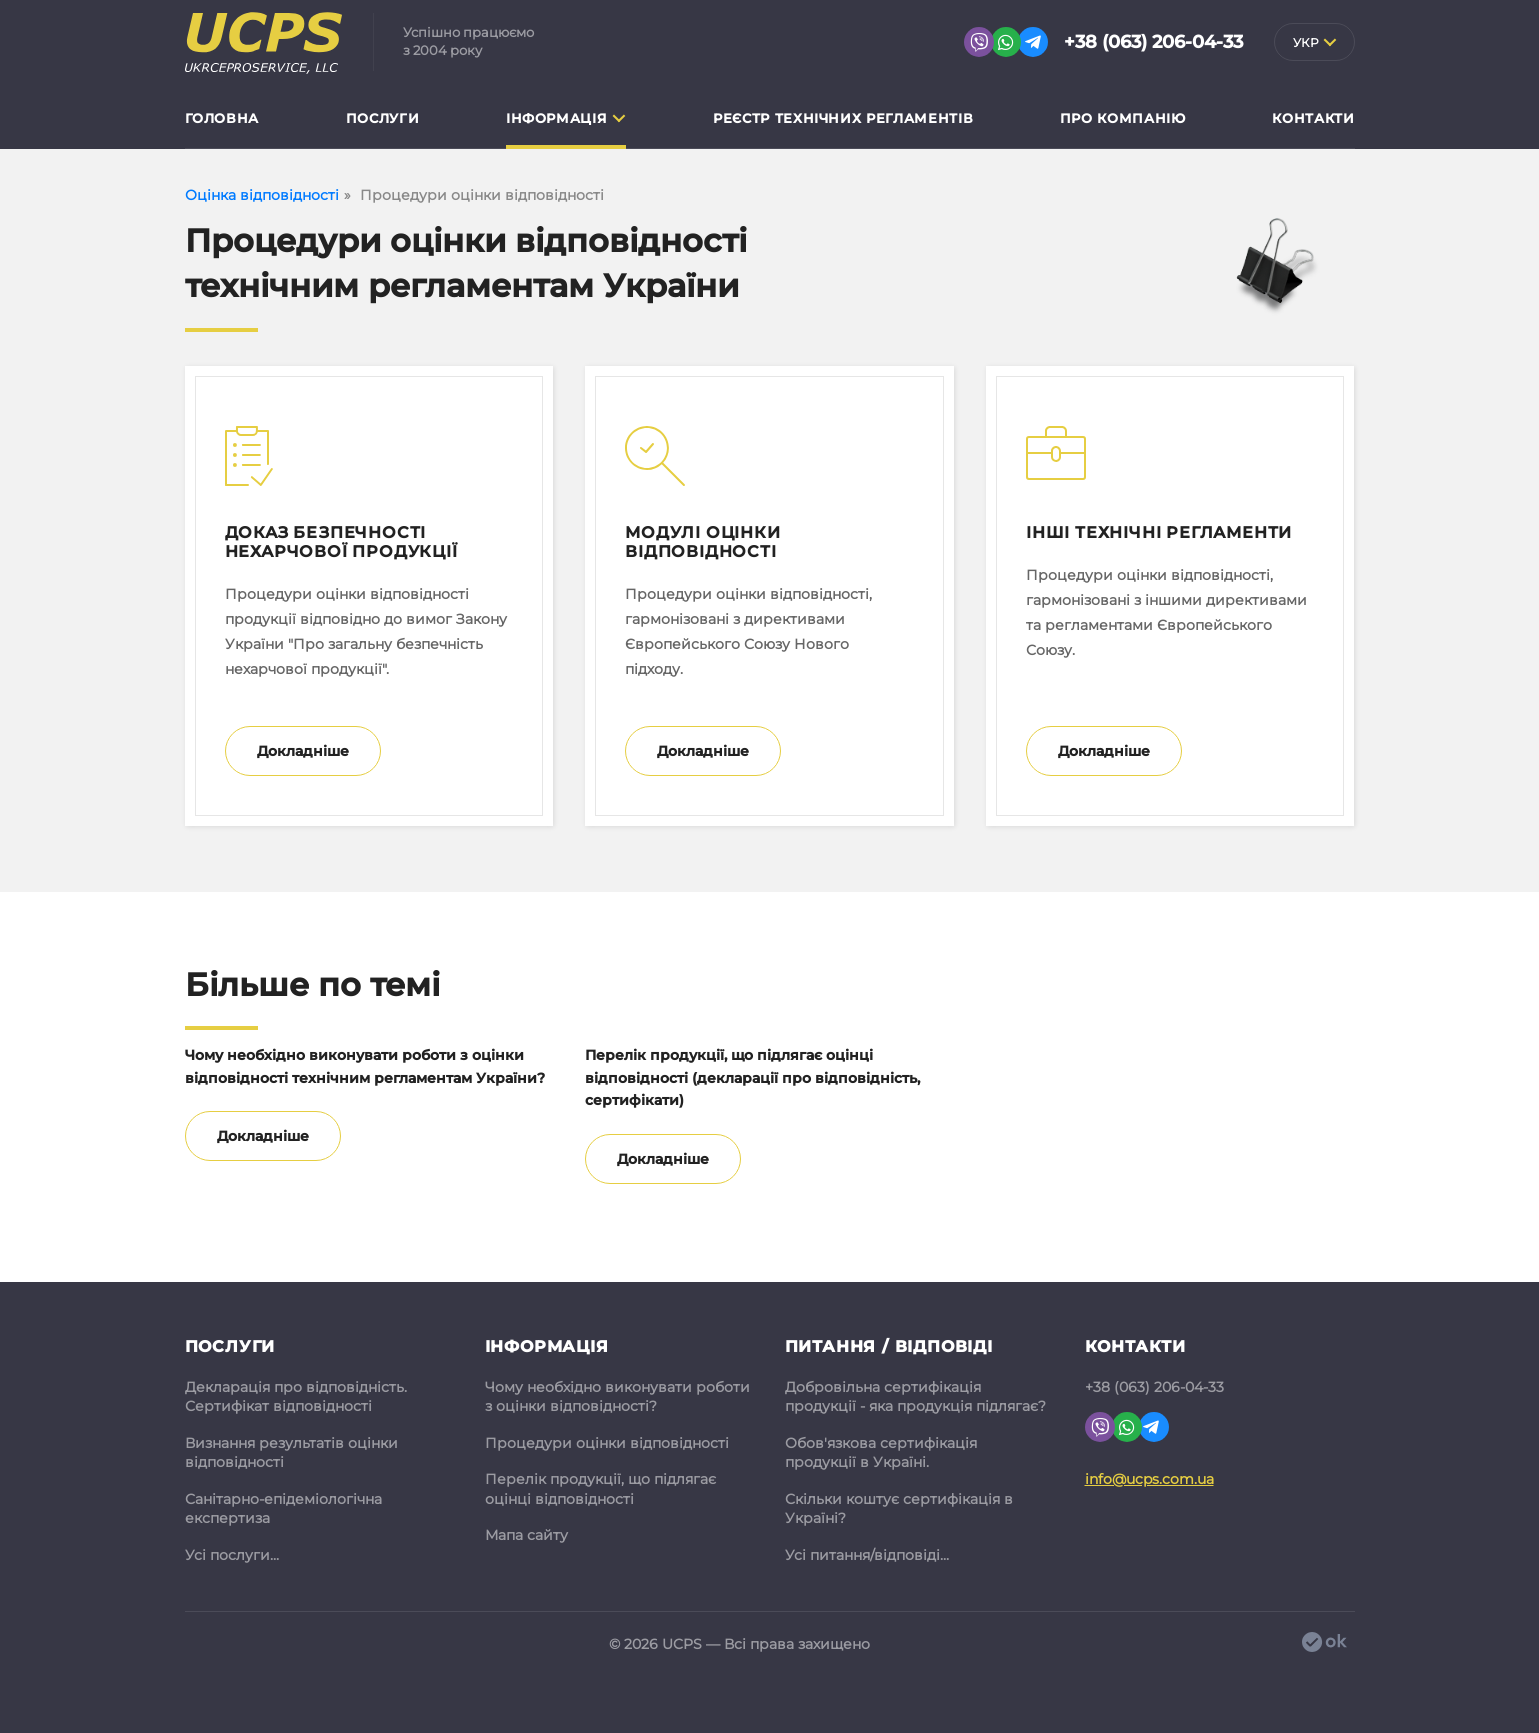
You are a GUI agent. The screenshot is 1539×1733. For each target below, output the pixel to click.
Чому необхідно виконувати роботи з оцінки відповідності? (617, 1397)
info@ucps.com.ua (1149, 1479)
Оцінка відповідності (262, 195)
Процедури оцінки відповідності (607, 1443)
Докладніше (303, 751)
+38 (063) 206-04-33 (1153, 42)
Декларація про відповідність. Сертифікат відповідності (296, 1397)
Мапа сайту (526, 1535)
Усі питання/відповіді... (867, 1555)
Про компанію (1123, 118)
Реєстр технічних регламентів (843, 118)
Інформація (557, 118)
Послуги (383, 118)
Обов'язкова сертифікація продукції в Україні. (881, 1453)
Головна (222, 118)
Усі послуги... (232, 1555)
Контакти (1313, 118)
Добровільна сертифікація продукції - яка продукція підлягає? (915, 1397)
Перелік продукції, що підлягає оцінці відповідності (600, 1489)
